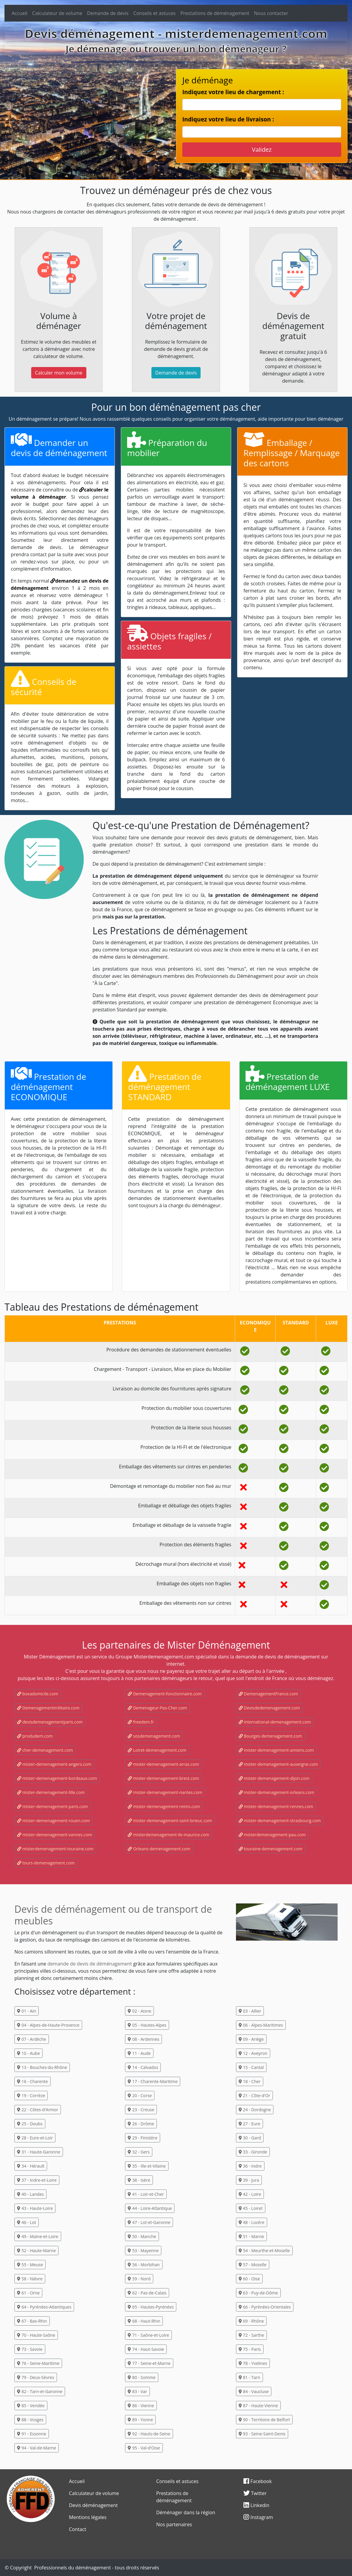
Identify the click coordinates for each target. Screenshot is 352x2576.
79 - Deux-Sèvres (35, 2377)
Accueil (19, 13)
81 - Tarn (249, 2377)
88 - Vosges (30, 2419)
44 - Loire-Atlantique (150, 2208)
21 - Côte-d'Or (254, 2095)
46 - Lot (26, 2222)
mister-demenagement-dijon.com (274, 1778)
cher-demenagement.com (45, 1750)
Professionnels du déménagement (72, 2567)
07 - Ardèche (31, 2039)
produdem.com (35, 1736)
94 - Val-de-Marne (36, 2448)
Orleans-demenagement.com (159, 1849)
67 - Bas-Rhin (32, 2321)
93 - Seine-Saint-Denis (262, 2434)
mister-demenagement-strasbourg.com (280, 1820)
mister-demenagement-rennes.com (276, 1806)
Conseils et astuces (154, 13)
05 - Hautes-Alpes (147, 2025)
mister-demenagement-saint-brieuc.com (170, 1820)
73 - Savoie (30, 2349)
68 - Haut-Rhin (144, 2321)
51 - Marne (251, 2236)
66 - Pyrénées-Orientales (265, 2307)
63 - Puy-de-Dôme (258, 2293)
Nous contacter (271, 13)
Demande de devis (107, 13)
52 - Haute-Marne (36, 2250)
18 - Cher (250, 2081)
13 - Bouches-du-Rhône (42, 2067)
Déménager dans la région (185, 2512)
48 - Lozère (251, 2222)
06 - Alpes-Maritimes (261, 2025)
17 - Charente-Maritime (152, 2081)
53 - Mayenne (143, 2250)
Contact (77, 2529)
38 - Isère (139, 2180)
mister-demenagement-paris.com (52, 1806)
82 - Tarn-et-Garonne (39, 2391)
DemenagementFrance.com (268, 1694)
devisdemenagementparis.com (50, 1722)
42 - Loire (250, 2194)
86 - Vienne (141, 2405)
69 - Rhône (251, 2321)
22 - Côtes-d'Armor (37, 2109)
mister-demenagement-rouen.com (53, 1820)
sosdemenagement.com (154, 1736)
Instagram (258, 2517)
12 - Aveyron (253, 2053)
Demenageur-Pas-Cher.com (157, 1708)
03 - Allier (250, 2011)
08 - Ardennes (143, 2039)
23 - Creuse (141, 2109)
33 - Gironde (253, 2152)
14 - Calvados (143, 2067)
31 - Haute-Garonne (38, 2152)
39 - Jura (249, 2180)
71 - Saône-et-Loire (148, 2335)
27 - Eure (249, 2124)
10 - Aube (28, 2053)
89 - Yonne (140, 2419)
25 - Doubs (30, 2124)
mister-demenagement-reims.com (164, 1806)
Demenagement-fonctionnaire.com (164, 1694)
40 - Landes (30, 2194)
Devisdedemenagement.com (269, 1708)
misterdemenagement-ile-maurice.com (168, 1834)
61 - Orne (28, 2293)
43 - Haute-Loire (35, 2208)
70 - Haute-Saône (36, 2335)
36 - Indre (250, 2166)
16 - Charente (32, 2081)
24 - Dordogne (255, 2109)
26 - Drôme (141, 2124)
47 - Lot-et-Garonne (149, 2222)
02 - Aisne (139, 2011)
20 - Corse (140, 2095)
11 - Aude (139, 2053)
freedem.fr (141, 1722)
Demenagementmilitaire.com (48, 1708)
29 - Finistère (142, 2138)
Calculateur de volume (57, 13)
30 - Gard (250, 2138)
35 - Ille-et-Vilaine (147, 2166)
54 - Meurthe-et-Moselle (264, 2250)
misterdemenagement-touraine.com (55, 1849)
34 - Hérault (30, 2166)
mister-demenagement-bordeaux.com (57, 1778)
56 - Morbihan (144, 2264)
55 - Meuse (30, 2264)
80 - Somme (141, 2377)
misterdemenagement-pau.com (272, 1834)
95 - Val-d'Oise (144, 2448)
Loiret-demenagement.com (157, 1750)
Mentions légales (87, 2517)
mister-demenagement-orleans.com (276, 1792)
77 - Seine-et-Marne (149, 2363)
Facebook (257, 2481)
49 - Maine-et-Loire (37, 2236)
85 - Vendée (31, 2405)
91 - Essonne (31, 2434)
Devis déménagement (93, 2505)
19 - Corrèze (31, 2095)
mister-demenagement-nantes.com (165, 1792)
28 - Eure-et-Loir (35, 2138)
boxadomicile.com (37, 1694)
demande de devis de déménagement (89, 1963)
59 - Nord (139, 2279)
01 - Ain (26, 2011)
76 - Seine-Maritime (38, 2363)
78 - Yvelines (253, 2363)
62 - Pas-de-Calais (147, 2293)
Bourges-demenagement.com (270, 1736)
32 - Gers (139, 2152)
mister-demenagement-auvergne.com (278, 1764)
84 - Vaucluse (254, 2391)
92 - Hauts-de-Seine (149, 2434)
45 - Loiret (251, 2208)
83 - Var (137, 2391)
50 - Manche (142, 2236)
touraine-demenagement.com (271, 1849)
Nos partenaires (174, 2524)
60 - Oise (249, 2279)
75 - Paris (250, 2349)
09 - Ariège (251, 2039)
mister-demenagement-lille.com (51, 1792)
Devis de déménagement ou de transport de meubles (113, 1915)
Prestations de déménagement (214, 13)
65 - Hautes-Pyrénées (151, 2307)
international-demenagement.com (275, 1722)
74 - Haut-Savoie (146, 2349)
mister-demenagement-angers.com (54, 1764)
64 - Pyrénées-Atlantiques (44, 2307)
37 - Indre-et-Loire (37, 2180)
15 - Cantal (251, 2067)
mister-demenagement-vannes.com (54, 1834)
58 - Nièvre (30, 2279)
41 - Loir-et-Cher (146, 2194)
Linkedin (256, 2505)
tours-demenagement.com (46, 1863)
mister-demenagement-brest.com (163, 1778)
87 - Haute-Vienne (258, 2405)
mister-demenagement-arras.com (163, 1764)
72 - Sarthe (251, 2335)
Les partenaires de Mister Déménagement (176, 1644)
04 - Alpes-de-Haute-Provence (48, 2025)
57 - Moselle (253, 2264)
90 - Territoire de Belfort (264, 2419)
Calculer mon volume (58, 372)
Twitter (255, 2493)
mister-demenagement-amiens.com (276, 1750)
